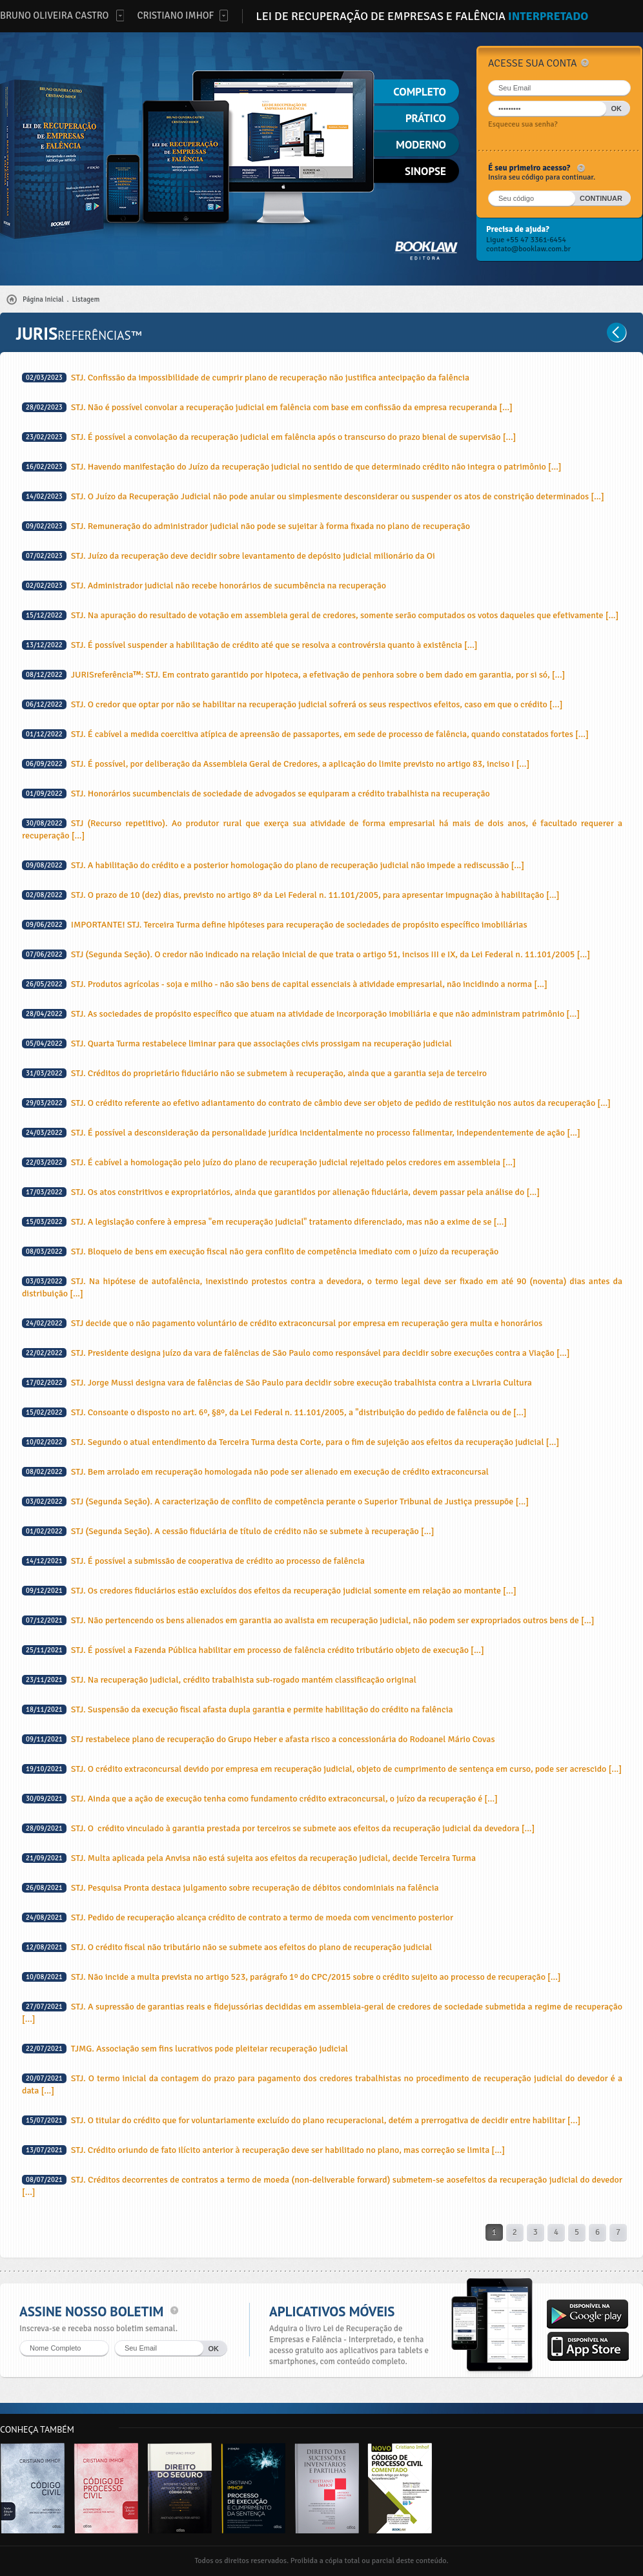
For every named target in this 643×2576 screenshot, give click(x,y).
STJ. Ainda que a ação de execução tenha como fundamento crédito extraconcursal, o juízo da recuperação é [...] (260, 1798)
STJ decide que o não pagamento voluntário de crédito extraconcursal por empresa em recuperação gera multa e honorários (282, 1323)
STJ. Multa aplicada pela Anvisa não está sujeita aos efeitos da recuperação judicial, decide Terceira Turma (249, 1858)
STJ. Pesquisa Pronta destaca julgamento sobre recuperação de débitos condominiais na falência (230, 1887)
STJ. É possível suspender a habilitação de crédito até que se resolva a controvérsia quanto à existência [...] (250, 644)
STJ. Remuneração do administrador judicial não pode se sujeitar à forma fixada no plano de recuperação (246, 526)
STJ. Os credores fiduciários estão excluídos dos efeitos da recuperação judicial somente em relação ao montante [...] (269, 1590)
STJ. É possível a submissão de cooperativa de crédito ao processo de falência (193, 1560)
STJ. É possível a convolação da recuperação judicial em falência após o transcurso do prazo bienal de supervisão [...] (269, 436)
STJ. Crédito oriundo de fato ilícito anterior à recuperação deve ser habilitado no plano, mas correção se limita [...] (263, 2150)
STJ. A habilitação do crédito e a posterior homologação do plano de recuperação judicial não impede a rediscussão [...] (273, 865)
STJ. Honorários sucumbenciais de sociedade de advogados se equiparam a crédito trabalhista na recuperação (256, 793)
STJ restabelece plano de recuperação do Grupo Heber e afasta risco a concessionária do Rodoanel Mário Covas (258, 1739)
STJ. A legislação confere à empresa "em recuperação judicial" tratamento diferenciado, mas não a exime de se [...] (264, 1221)
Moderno (421, 145)
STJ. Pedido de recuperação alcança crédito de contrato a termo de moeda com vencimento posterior (237, 1917)
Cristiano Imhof (175, 15)
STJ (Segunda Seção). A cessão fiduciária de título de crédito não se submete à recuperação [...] (228, 1531)
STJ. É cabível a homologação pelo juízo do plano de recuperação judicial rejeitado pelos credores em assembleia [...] (269, 1162)
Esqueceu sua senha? (522, 124)
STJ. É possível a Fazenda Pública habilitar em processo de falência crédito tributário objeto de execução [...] (253, 1650)
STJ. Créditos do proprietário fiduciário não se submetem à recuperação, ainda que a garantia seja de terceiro (254, 1073)
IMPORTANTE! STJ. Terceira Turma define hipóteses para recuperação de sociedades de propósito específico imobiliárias (274, 924)
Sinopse (425, 171)
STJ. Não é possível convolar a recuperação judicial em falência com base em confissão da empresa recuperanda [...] (267, 407)
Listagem (85, 299)
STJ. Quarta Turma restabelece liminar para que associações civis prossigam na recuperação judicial (237, 1043)
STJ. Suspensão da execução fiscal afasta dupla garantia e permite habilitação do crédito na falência (237, 1709)
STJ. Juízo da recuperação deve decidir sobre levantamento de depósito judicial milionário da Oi (228, 555)
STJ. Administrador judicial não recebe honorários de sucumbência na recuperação (204, 585)
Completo (419, 92)
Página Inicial (43, 299)
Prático (425, 118)
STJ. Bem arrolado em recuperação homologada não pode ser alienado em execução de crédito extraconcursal (255, 1471)
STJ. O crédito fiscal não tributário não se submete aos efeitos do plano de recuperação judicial (227, 1947)
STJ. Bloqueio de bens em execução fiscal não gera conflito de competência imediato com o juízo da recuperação (260, 1251)
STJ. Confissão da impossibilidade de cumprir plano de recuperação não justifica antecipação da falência (245, 377)
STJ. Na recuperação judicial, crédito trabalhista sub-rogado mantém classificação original (219, 1679)
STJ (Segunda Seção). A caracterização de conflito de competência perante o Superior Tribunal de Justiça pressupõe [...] (275, 1501)
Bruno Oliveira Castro (54, 15)
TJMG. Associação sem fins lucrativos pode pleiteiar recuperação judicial (185, 2048)
